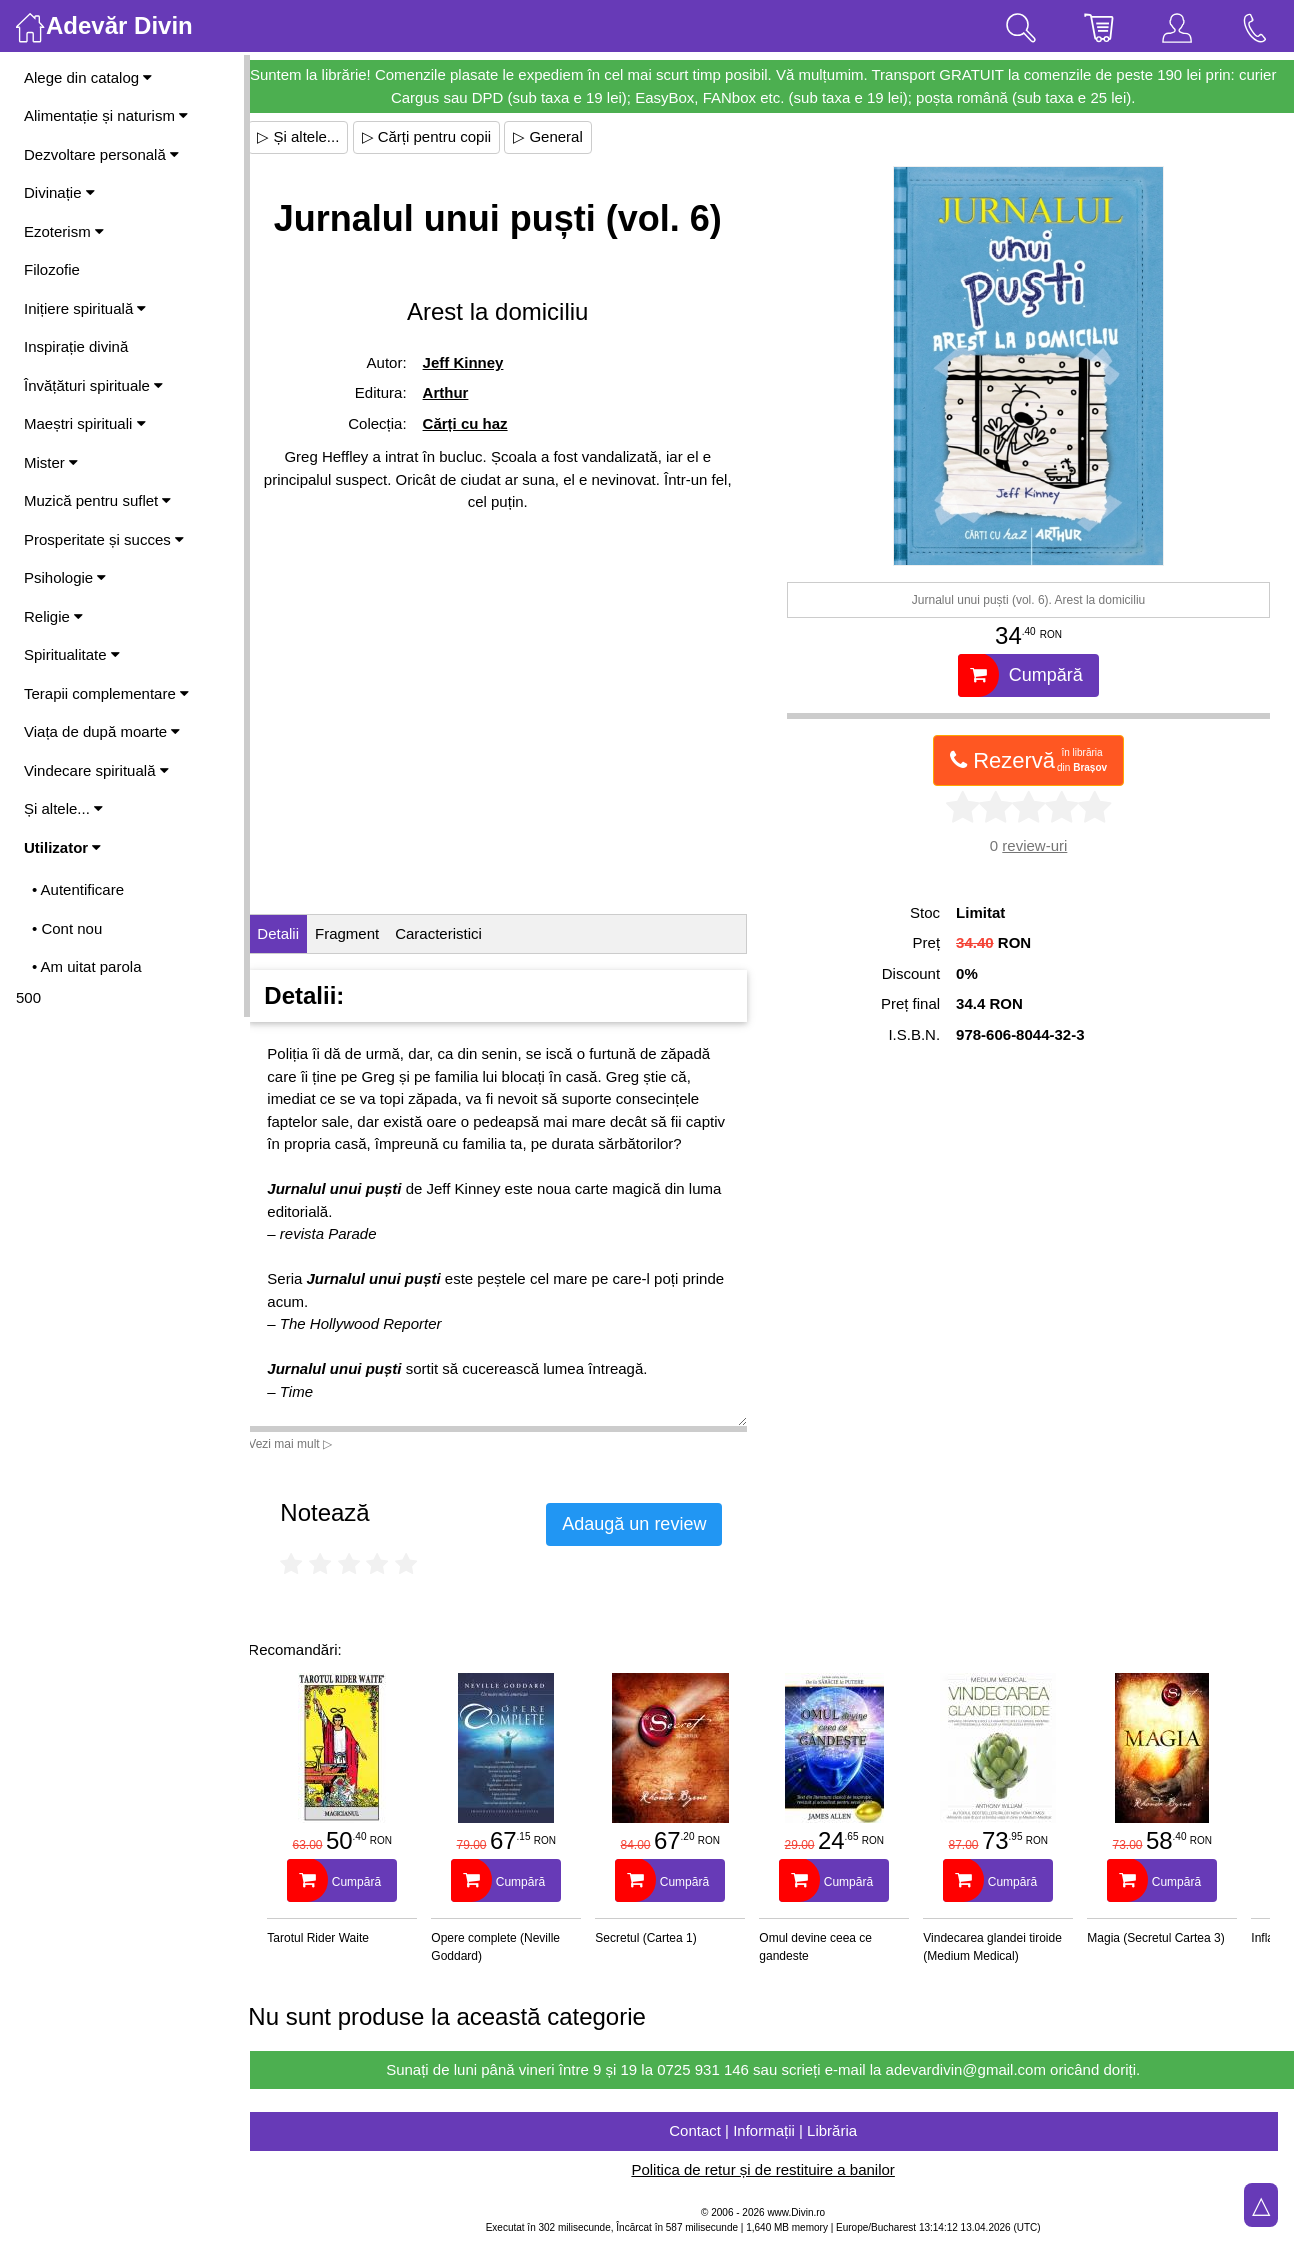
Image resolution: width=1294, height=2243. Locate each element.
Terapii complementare (106, 693)
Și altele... (63, 808)
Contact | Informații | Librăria (772, 2130)
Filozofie (52, 269)
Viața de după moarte (102, 731)
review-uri (1039, 845)
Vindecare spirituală (96, 770)
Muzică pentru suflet (97, 500)
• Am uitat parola (86, 966)
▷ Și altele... (316, 136)
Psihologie (65, 577)
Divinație (59, 192)
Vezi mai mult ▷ (308, 1444)
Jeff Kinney (477, 362)
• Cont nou (67, 928)
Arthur (460, 392)
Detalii (296, 933)
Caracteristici (456, 933)
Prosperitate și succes (104, 539)
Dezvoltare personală (101, 154)
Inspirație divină (76, 346)
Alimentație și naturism (106, 115)
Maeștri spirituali (85, 423)
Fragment (365, 933)
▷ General (566, 136)
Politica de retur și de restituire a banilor (771, 2169)
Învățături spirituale (93, 385)
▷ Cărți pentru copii (444, 136)
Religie (53, 616)
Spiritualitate (72, 654)
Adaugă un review (652, 1524)
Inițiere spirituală (85, 308)
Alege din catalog (88, 77)
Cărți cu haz (479, 423)
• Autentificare (78, 889)
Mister (51, 462)
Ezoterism (64, 231)
